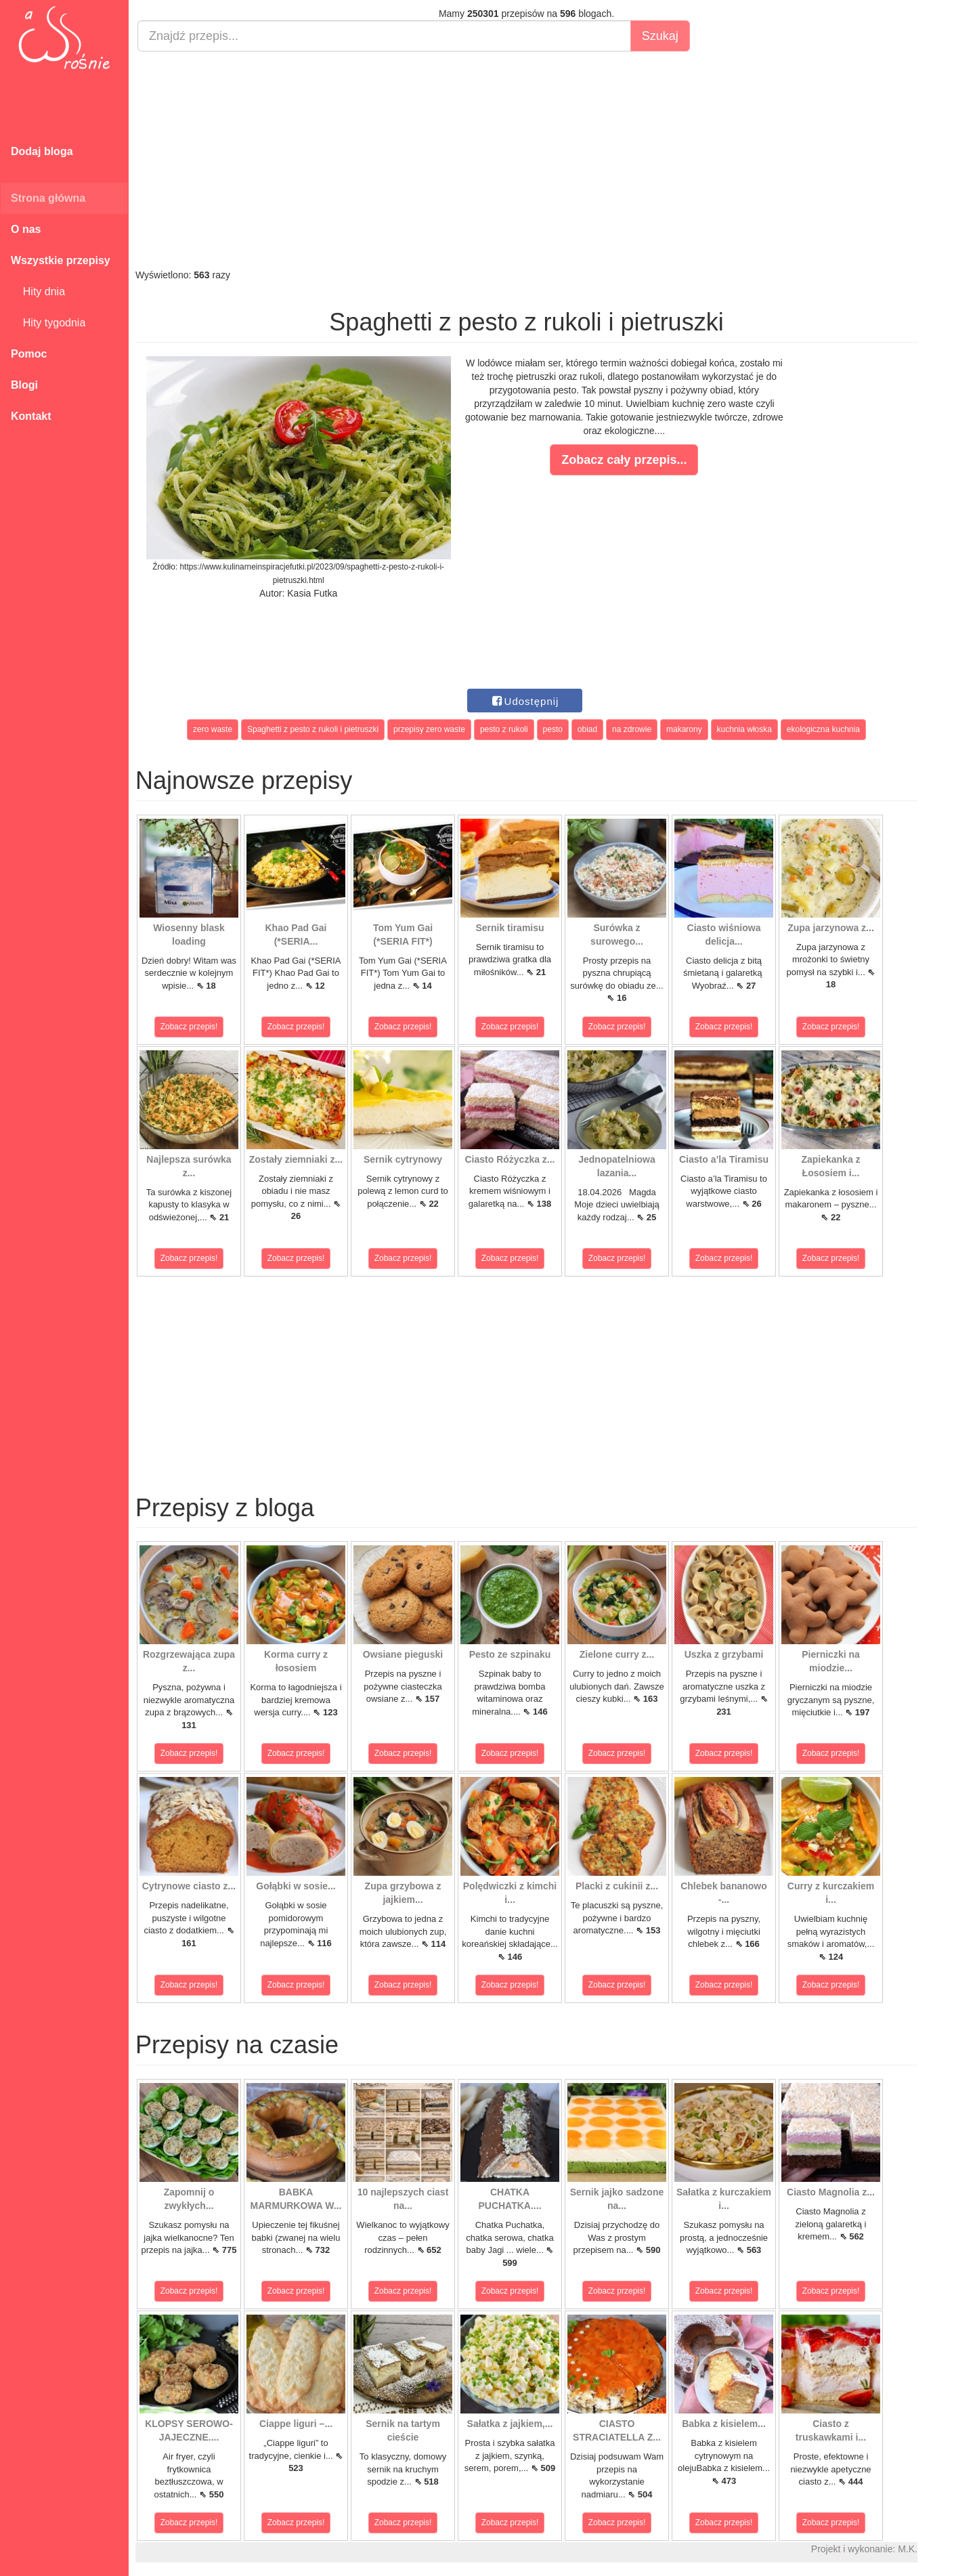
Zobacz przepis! (189, 1026)
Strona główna (48, 198)
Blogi (24, 385)
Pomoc (29, 354)
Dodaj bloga (42, 151)
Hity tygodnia (48, 322)
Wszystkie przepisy (60, 260)
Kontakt (31, 416)
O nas (26, 229)
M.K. (907, 2548)
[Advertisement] (526, 160)
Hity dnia (38, 291)
